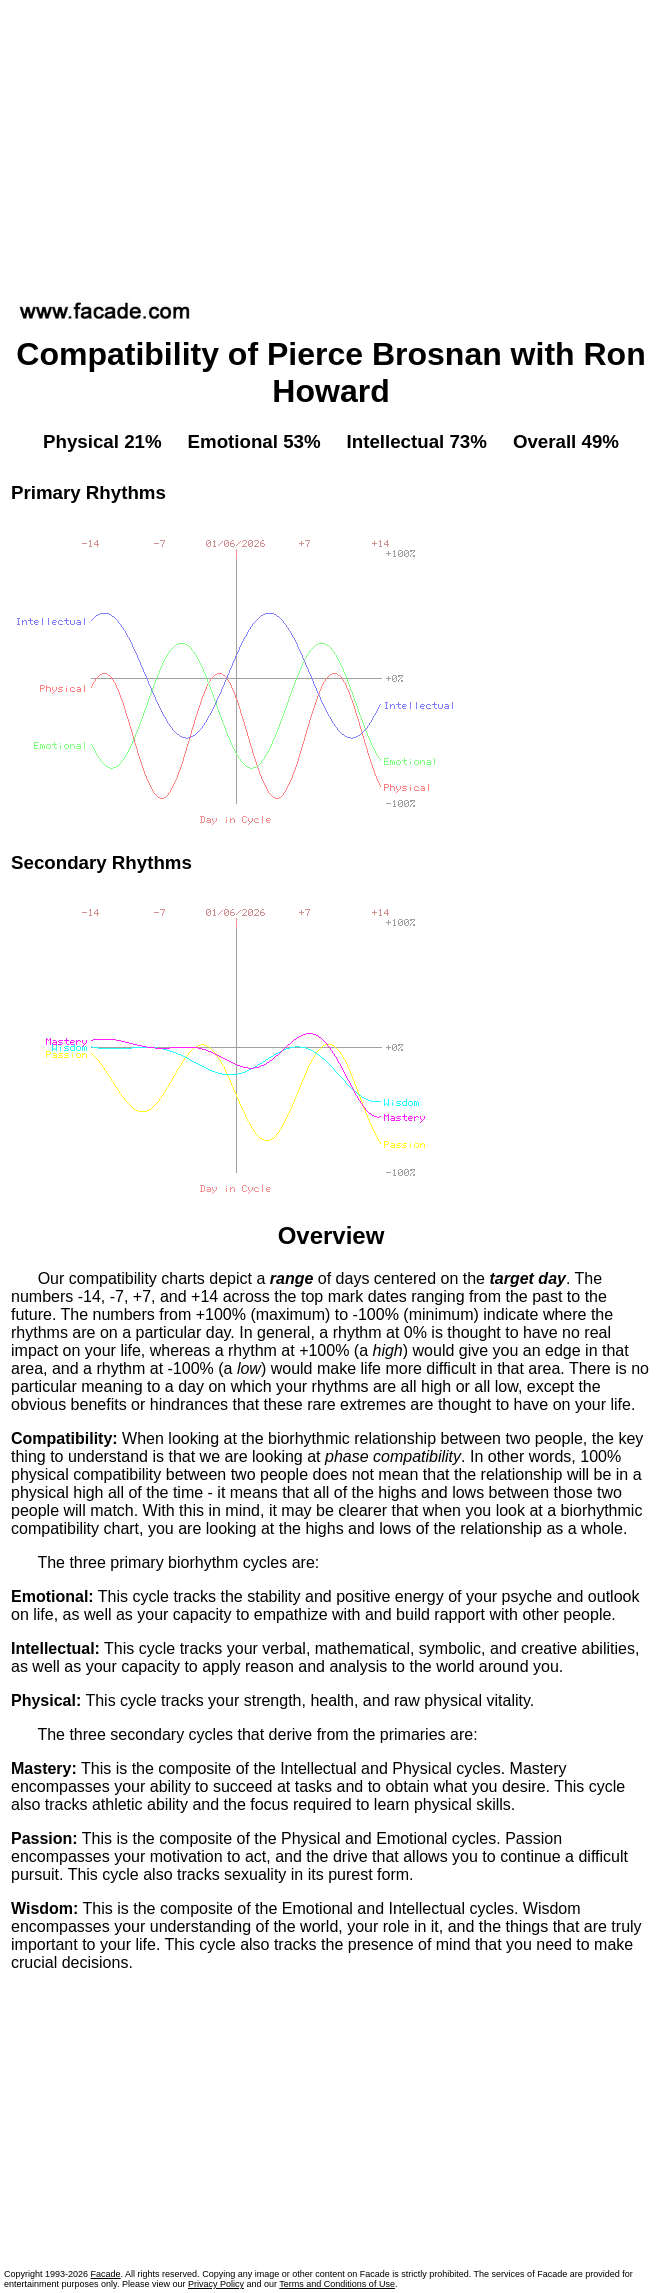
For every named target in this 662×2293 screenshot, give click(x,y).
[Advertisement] (331, 144)
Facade (106, 2274)
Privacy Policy (216, 2284)
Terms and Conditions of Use (337, 2284)
